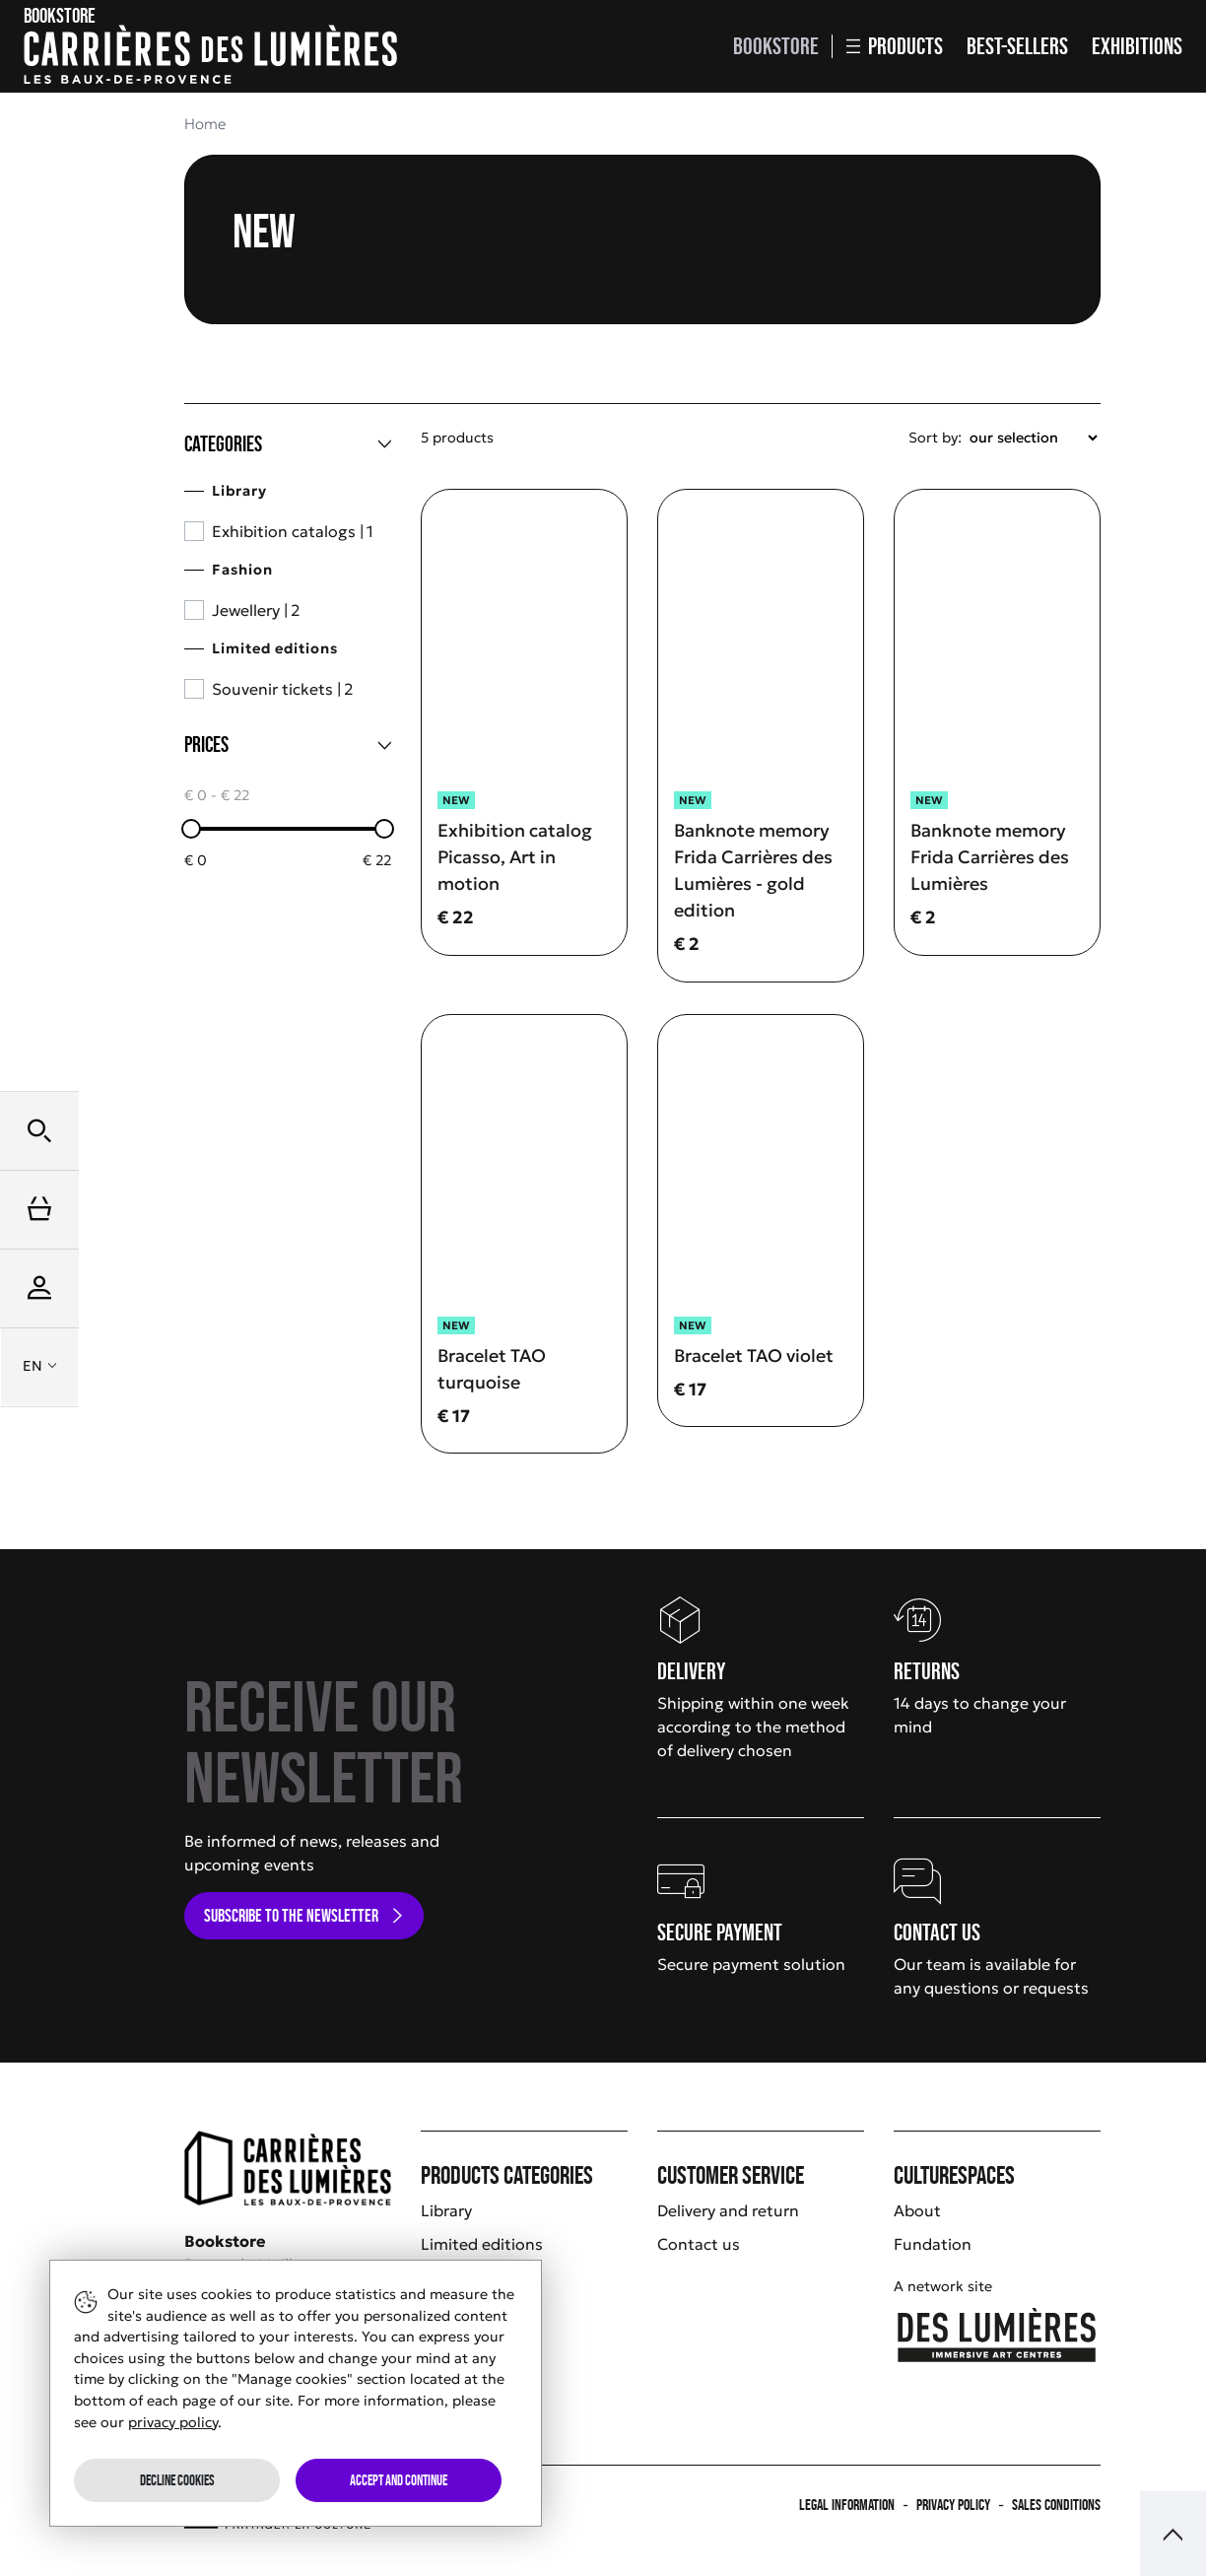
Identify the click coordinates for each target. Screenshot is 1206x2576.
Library (446, 2210)
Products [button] (894, 46)
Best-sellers (1017, 46)
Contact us (698, 2244)
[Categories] (287, 444)
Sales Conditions (1056, 2504)
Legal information (847, 2504)
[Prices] (287, 745)
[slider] (191, 829)
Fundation (933, 2244)
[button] (39, 1130)
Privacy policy (953, 2504)
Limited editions (482, 2244)
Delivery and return (728, 2210)
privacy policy (173, 2422)
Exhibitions (1137, 46)
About (917, 2210)
